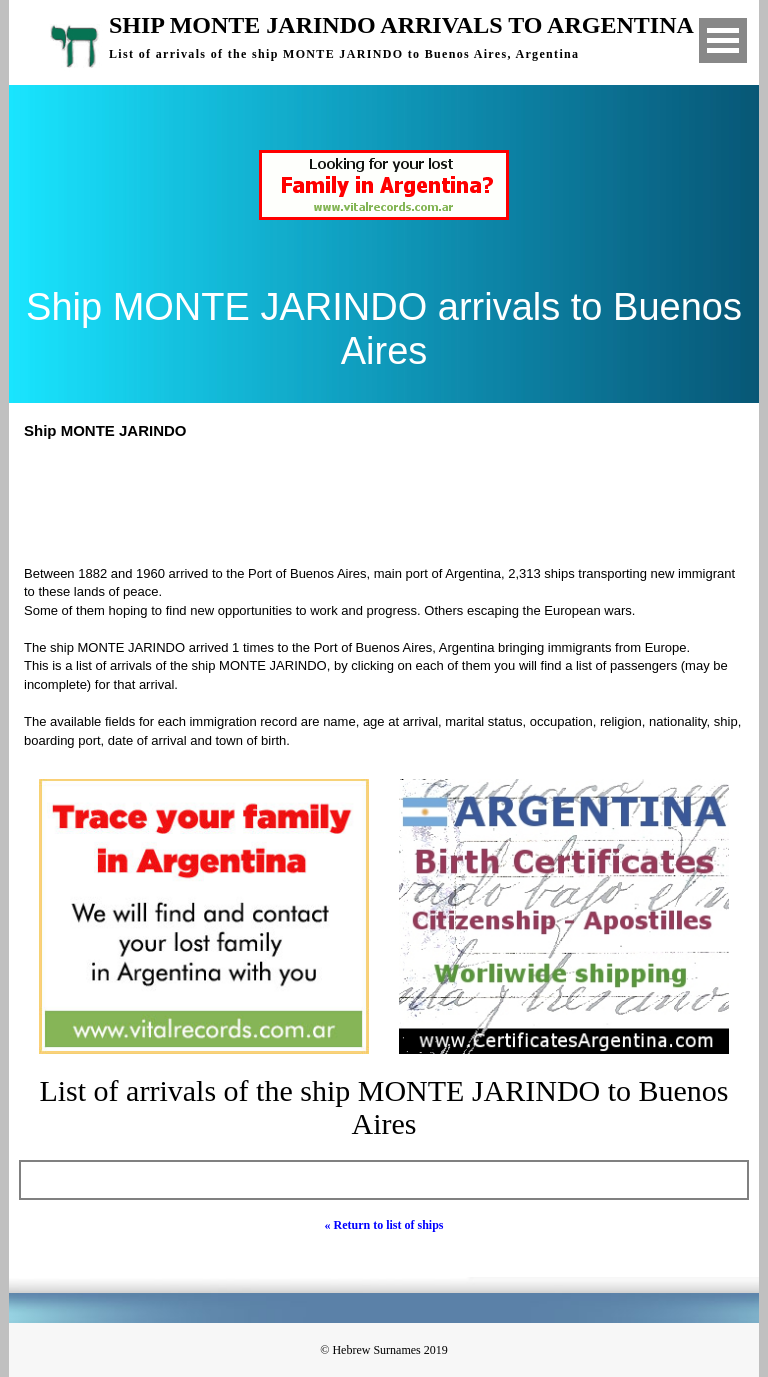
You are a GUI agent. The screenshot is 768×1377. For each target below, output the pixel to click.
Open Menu (723, 40)
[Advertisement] (393, 500)
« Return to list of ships (383, 1225)
